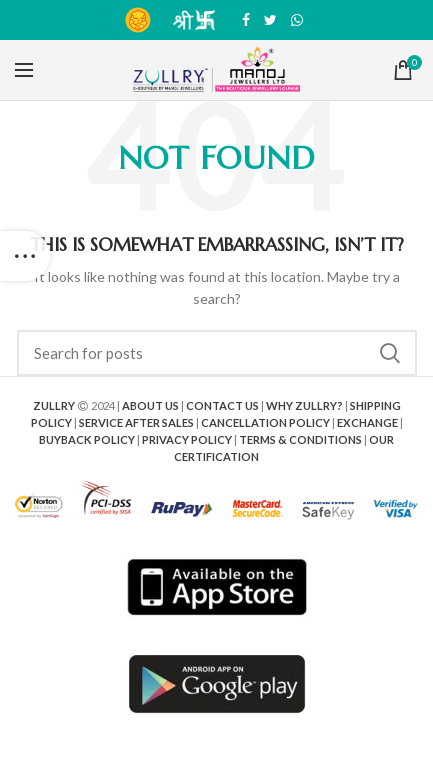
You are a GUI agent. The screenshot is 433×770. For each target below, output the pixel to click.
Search (390, 353)
